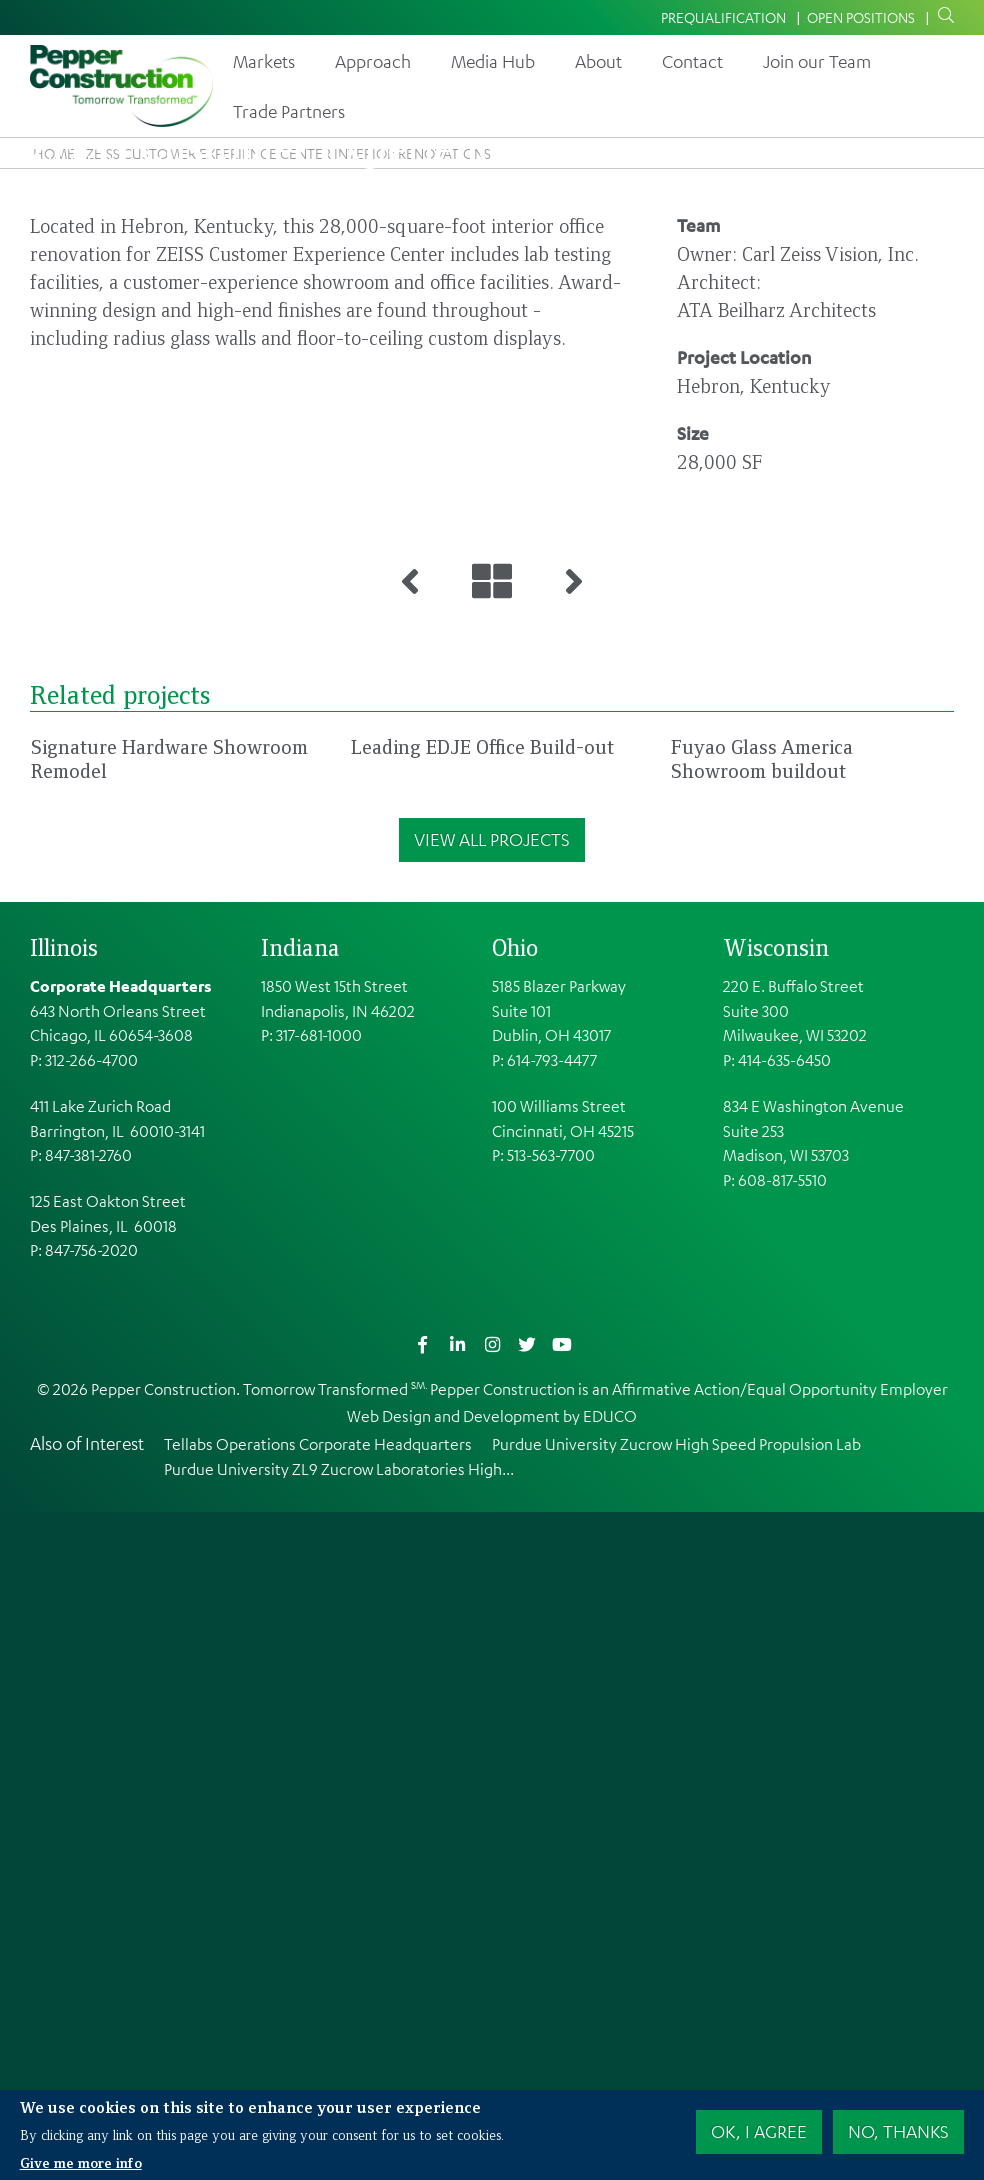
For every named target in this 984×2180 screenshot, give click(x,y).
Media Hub (493, 61)
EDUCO (610, 2084)
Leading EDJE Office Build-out (482, 1414)
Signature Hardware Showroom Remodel (169, 1426)
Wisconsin (776, 1615)
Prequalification (723, 17)
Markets (264, 61)
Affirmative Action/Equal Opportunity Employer (780, 2057)
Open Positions (861, 17)
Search (942, 16)
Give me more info (81, 2163)
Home (54, 153)
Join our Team (817, 61)
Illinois (64, 1615)
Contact (692, 61)
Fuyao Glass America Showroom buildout (762, 1426)
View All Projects (492, 1507)
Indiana (300, 1615)
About (598, 61)
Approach (373, 61)
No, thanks (898, 2132)
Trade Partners (289, 111)
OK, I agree (759, 2132)
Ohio (515, 1615)
